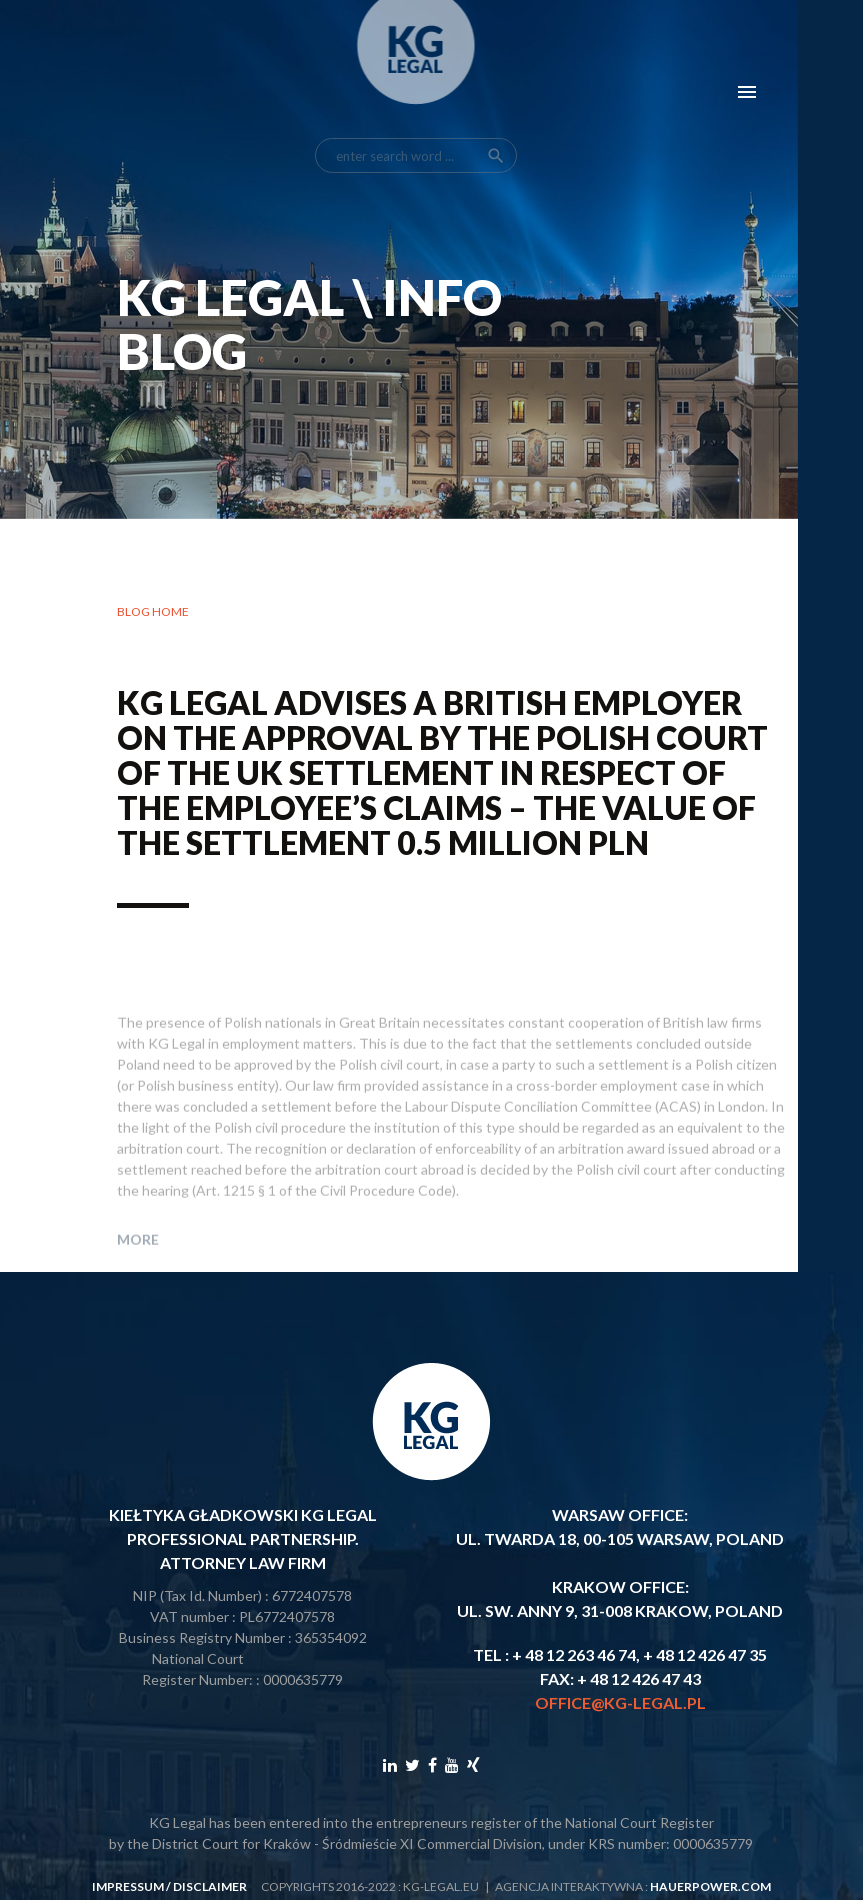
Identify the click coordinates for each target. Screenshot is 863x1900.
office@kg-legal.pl (620, 1702)
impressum (128, 1886)
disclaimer (210, 1886)
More (138, 1265)
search (496, 133)
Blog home (153, 611)
